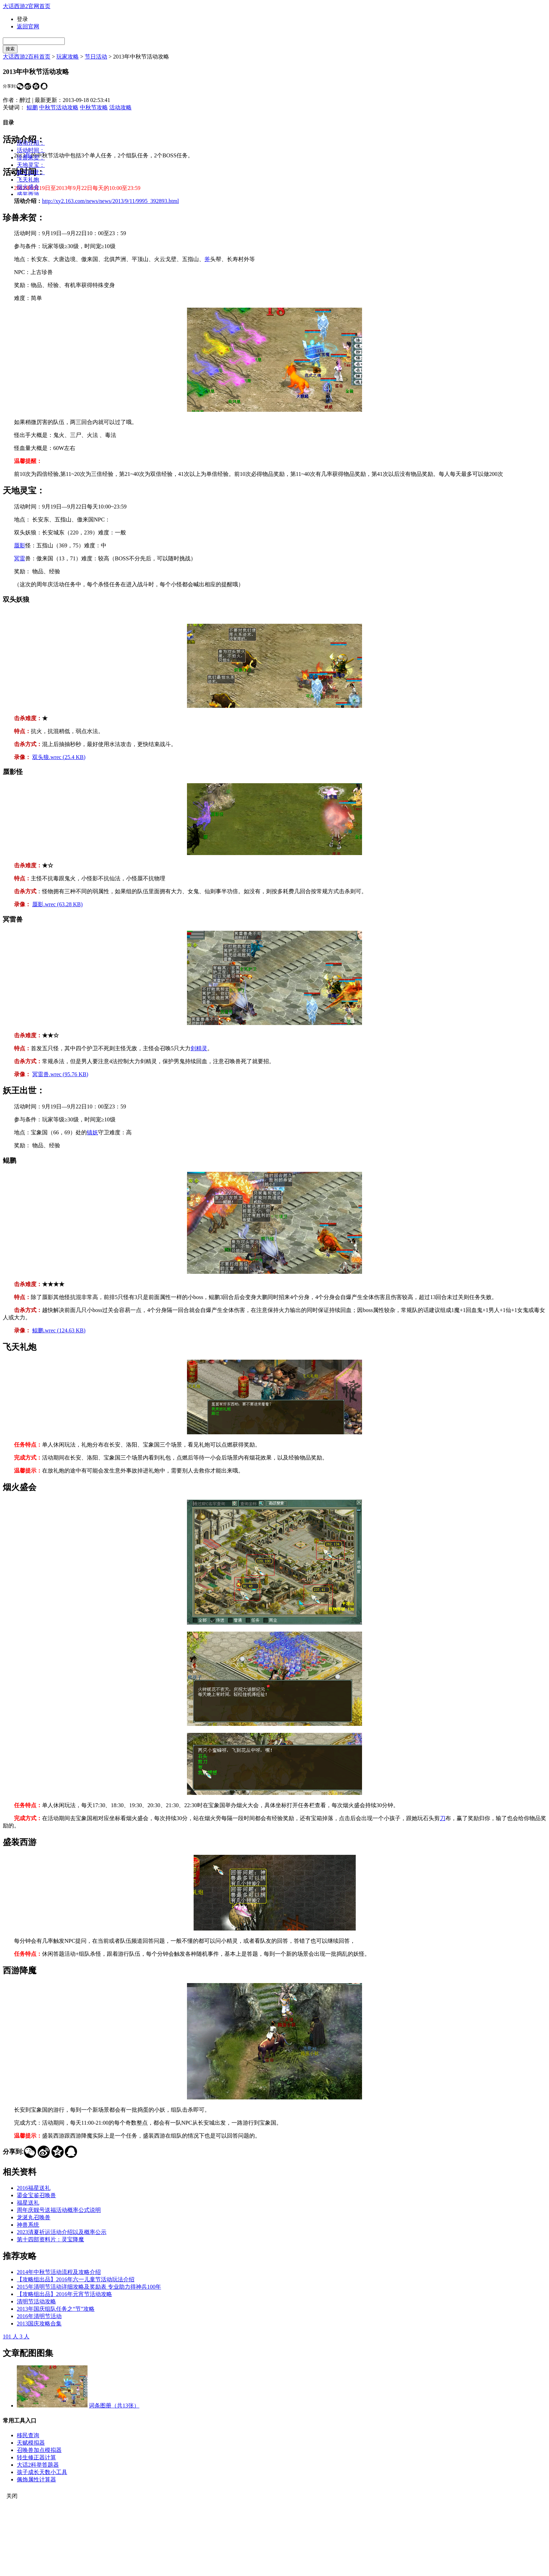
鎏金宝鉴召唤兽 (36, 2195)
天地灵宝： (31, 165)
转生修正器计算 (36, 2457)
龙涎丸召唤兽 (33, 2217)
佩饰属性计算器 (36, 2479)
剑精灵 (198, 1048)
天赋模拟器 (31, 2443)
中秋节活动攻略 (58, 107)
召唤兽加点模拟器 (39, 2450)
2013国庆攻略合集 (39, 2323)
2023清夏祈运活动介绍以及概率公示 (61, 2232)
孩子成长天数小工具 (42, 2472)
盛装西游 (28, 194)
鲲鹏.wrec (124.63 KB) (58, 1330)
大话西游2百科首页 (26, 57)
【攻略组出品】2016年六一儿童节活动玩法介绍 (75, 2279)
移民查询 (28, 2435)
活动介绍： (31, 143)
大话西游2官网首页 (26, 6)
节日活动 (96, 57)
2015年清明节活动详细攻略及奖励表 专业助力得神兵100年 (89, 2287)
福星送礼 (28, 2203)
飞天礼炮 (28, 180)
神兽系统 (28, 2225)
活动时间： (31, 150)
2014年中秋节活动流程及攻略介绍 (59, 2272)
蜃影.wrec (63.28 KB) (57, 904)
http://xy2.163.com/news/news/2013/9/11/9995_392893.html (110, 201)
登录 (22, 19)
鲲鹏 (32, 107)
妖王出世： (31, 172)
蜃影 (19, 545)
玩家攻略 (67, 57)
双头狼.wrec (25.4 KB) (58, 757)
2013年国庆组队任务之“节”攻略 (56, 2309)
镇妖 (92, 1132)
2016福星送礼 (33, 2188)
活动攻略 (120, 107)
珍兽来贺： (31, 157)
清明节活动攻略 (36, 2301)
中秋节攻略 (94, 107)
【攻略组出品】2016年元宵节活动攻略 (64, 2294)
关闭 (12, 2496)
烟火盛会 (28, 187)
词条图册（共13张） (114, 2405)
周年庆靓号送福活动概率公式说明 (59, 2210)
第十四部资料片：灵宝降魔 (50, 2239)
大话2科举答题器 (38, 2465)
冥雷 (19, 558)
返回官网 (28, 26)
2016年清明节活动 (39, 2316)
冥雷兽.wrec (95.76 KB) (60, 1074)
